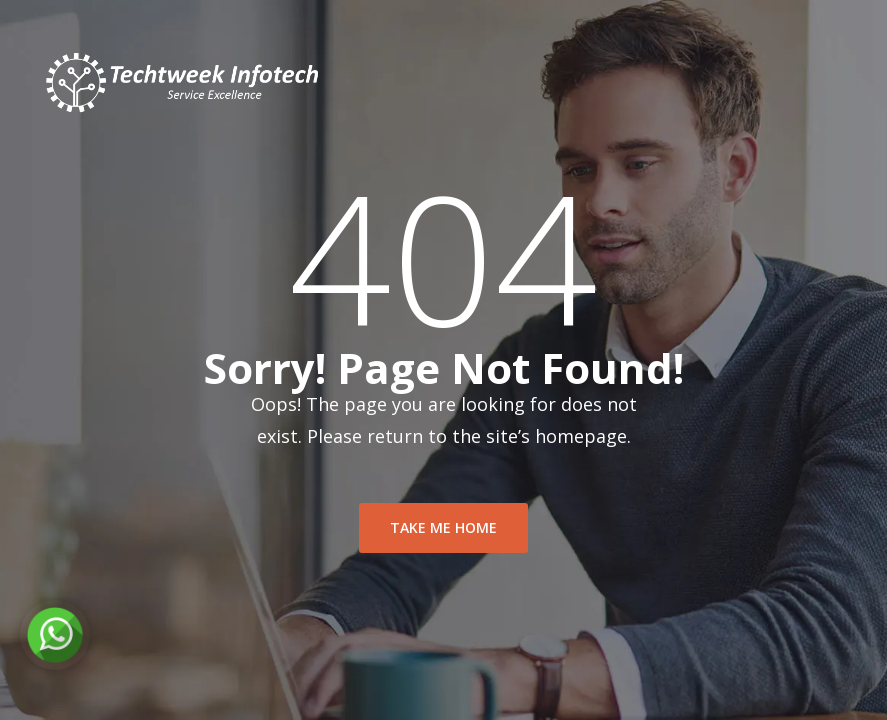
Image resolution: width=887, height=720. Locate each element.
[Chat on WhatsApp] (55, 635)
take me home (443, 527)
